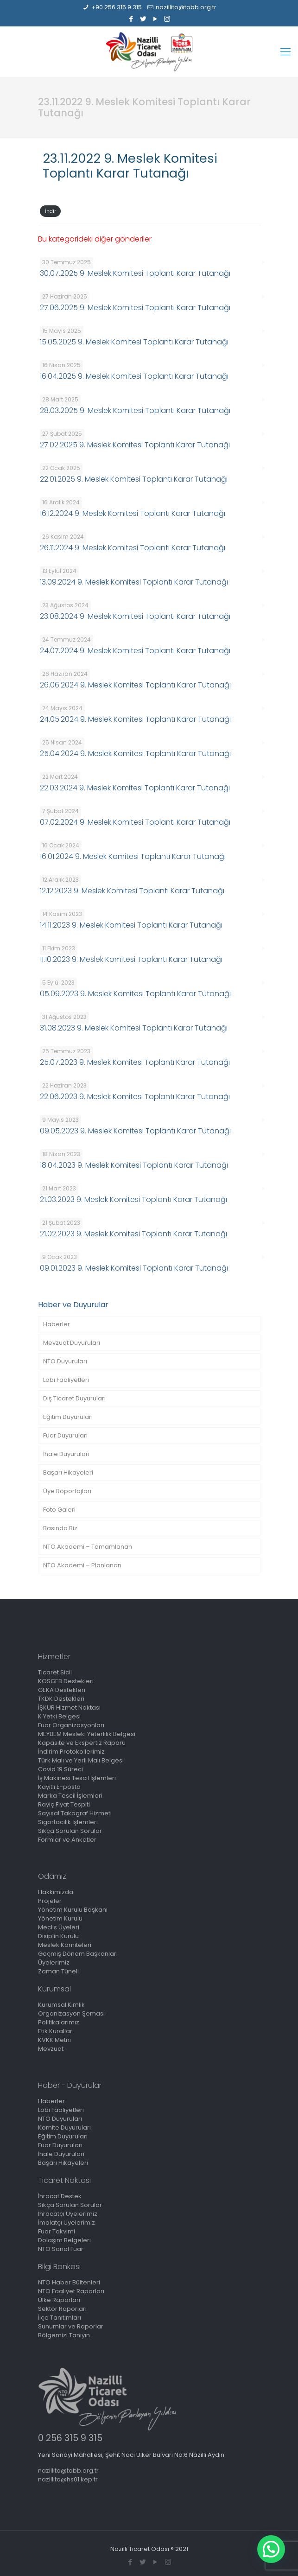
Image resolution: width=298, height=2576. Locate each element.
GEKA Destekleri (61, 1690)
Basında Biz (60, 1528)
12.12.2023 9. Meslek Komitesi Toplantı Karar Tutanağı (132, 890)
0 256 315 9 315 (70, 2438)
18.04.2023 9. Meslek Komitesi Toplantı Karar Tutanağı (134, 1165)
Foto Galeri (59, 1509)
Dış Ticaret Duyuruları (74, 1398)
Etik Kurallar (55, 2031)
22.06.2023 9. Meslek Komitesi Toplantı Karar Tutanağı (135, 1096)
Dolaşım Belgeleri (64, 2240)
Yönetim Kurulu (60, 1918)
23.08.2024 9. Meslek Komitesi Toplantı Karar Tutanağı (135, 616)
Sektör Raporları (62, 2308)
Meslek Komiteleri (64, 1944)
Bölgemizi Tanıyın (64, 2335)
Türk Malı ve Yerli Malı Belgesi (81, 1760)
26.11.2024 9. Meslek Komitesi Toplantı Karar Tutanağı (132, 547)
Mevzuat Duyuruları (71, 1342)
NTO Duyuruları (65, 1361)
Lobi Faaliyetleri (66, 1379)
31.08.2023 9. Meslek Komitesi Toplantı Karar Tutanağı (134, 1028)
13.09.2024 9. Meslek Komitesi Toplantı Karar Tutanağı (134, 582)
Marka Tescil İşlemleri (70, 1795)
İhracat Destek (60, 2196)
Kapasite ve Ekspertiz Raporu (82, 1742)
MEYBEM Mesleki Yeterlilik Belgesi (86, 1734)
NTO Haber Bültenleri (69, 2282)
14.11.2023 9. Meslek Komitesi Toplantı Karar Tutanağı (131, 925)
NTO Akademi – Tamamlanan (87, 1546)
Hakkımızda (55, 1892)
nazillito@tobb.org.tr (186, 7)
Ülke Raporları (59, 2300)
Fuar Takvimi (56, 2231)
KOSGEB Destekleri (66, 1681)
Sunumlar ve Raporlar (70, 2326)
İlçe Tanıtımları (59, 2317)
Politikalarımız (58, 2022)
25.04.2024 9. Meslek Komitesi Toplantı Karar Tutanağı (135, 753)
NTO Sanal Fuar (60, 2249)
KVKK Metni (54, 2039)
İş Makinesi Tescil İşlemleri (77, 1778)
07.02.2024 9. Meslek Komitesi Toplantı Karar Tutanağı (135, 822)
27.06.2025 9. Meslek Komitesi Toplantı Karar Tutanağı (135, 307)
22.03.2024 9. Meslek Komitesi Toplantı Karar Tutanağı (135, 787)
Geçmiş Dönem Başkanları (78, 1953)
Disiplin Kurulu (58, 1936)
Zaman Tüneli (58, 1971)
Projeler (50, 1900)
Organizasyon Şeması (71, 2013)
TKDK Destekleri (61, 1698)
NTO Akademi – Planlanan (82, 1565)
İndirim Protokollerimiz (71, 1751)
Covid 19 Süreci (60, 1769)
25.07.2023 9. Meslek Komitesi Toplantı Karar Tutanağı (135, 1062)
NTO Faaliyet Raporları (71, 2291)
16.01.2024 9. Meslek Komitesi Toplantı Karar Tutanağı (133, 856)
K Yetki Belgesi (59, 1716)
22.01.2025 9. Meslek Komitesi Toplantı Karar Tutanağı (134, 479)
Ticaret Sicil (55, 1672)
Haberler (56, 1324)
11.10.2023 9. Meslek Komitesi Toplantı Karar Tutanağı (131, 959)
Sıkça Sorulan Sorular (70, 1830)
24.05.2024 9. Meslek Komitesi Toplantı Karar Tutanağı (135, 719)
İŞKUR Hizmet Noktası (69, 1707)
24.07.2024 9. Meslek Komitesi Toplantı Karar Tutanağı (135, 650)
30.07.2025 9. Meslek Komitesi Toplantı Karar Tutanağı (135, 273)
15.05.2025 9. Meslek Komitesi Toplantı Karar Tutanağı (134, 342)
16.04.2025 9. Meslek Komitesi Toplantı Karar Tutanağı (134, 376)
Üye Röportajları (67, 1491)
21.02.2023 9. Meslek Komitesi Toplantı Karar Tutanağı (133, 1233)
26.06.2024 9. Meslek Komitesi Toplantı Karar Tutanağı (135, 685)
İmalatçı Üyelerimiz (66, 2222)
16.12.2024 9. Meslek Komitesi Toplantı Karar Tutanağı (132, 513)
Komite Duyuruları (64, 2127)
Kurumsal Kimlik (61, 2004)
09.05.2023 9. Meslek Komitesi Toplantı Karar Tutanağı (135, 1131)
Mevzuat (50, 2048)
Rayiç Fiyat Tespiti (64, 1804)
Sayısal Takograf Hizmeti (75, 1813)
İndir (50, 211)
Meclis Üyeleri (58, 1927)
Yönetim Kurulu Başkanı (73, 1909)
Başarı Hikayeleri (68, 1472)
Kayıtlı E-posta (59, 1786)
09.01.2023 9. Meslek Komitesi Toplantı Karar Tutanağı (134, 1268)
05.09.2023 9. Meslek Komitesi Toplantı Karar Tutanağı (135, 993)
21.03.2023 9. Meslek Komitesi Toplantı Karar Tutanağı (133, 1199)
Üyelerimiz (54, 1962)
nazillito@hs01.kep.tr (68, 2479)
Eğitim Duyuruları (68, 1416)
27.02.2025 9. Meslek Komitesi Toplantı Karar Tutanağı (135, 444)
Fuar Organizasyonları (71, 1725)
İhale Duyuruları (66, 1454)
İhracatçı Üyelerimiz (67, 2213)
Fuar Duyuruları (65, 1435)
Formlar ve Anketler (67, 1839)
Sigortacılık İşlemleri (68, 1822)
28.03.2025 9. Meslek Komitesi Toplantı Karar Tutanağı (135, 410)
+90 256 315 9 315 (116, 7)
